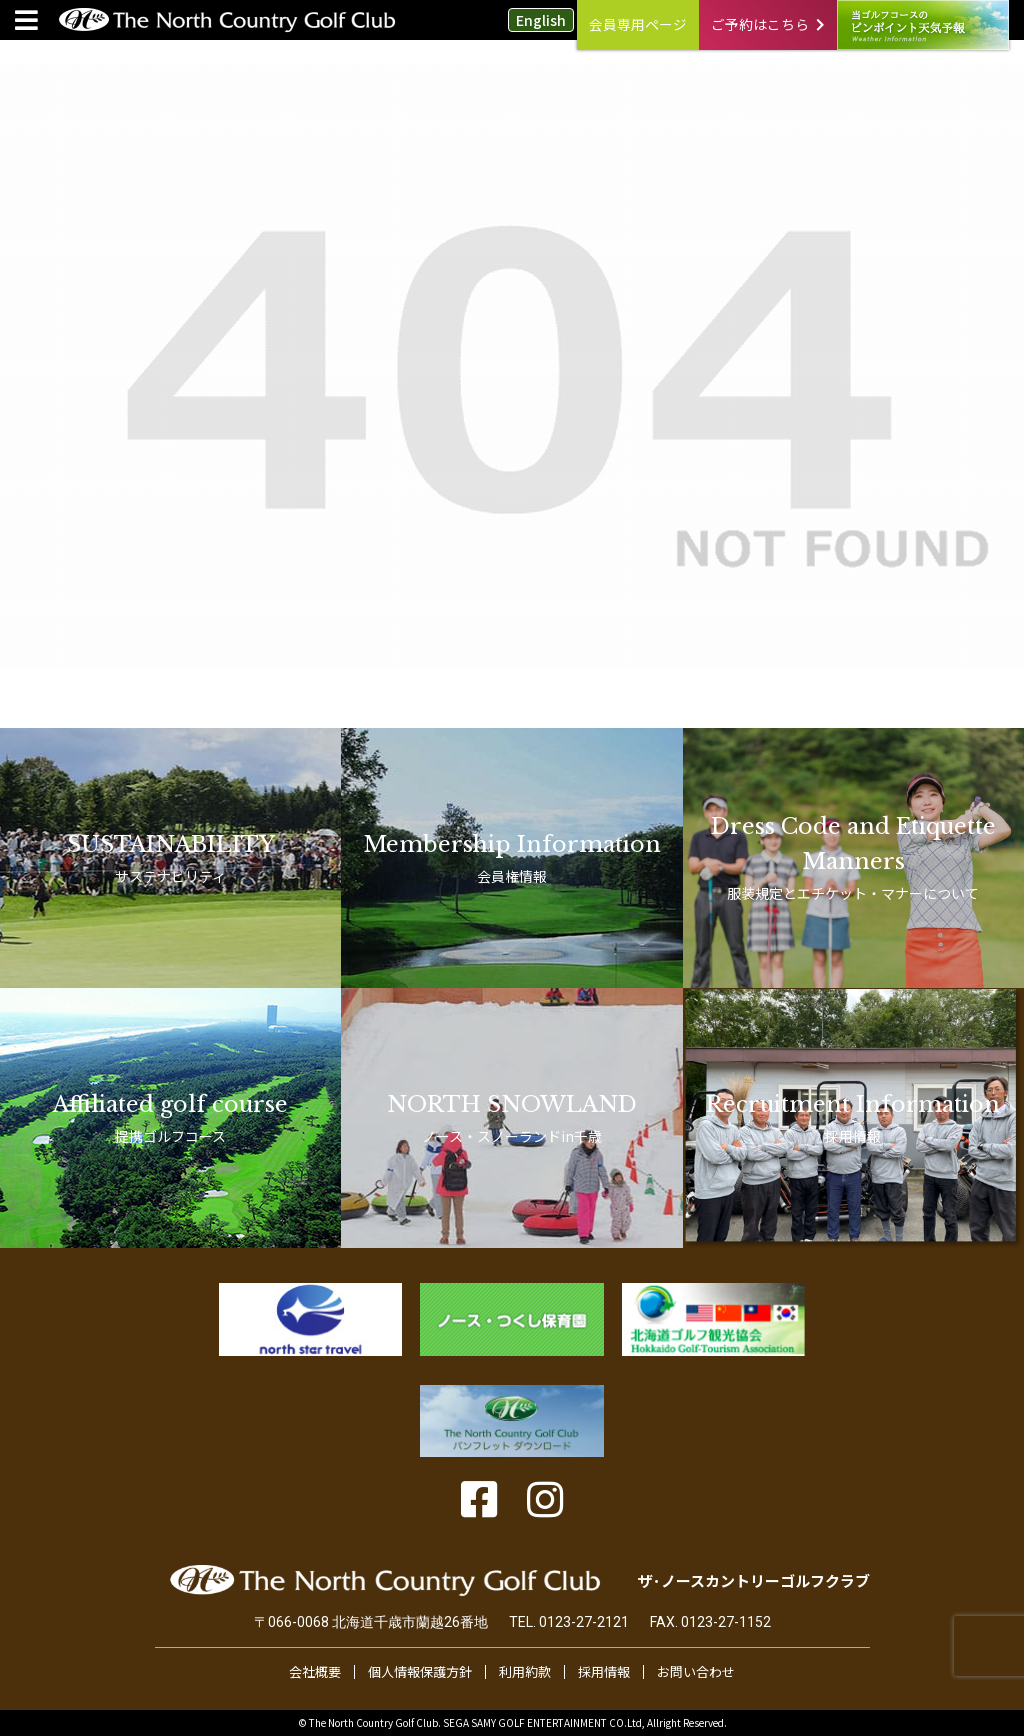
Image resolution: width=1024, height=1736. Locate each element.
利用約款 (525, 1671)
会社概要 (315, 1671)
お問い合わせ (696, 1671)
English (541, 20)
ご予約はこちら (768, 24)
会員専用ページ (638, 24)
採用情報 (604, 1671)
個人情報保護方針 (420, 1671)
